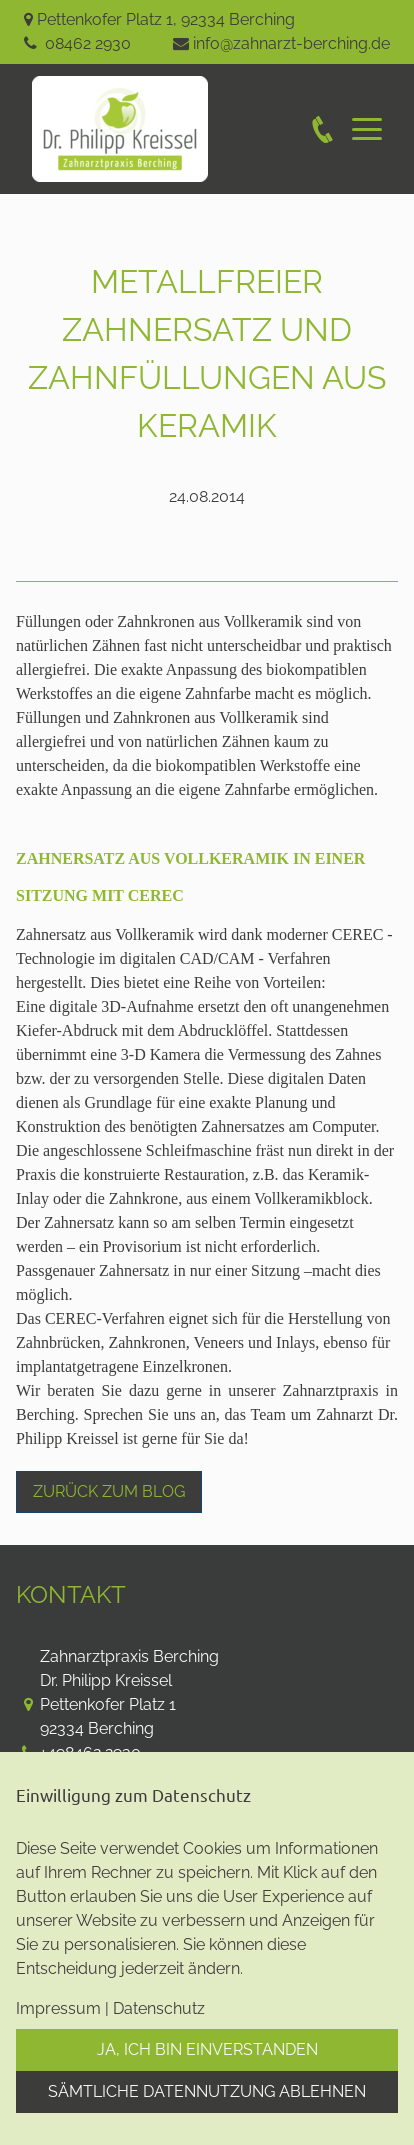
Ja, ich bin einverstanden (207, 2049)
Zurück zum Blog (109, 1491)
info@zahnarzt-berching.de (291, 43)
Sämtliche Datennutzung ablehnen (207, 2091)
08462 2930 (88, 43)
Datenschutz (159, 2008)
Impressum (58, 2008)
